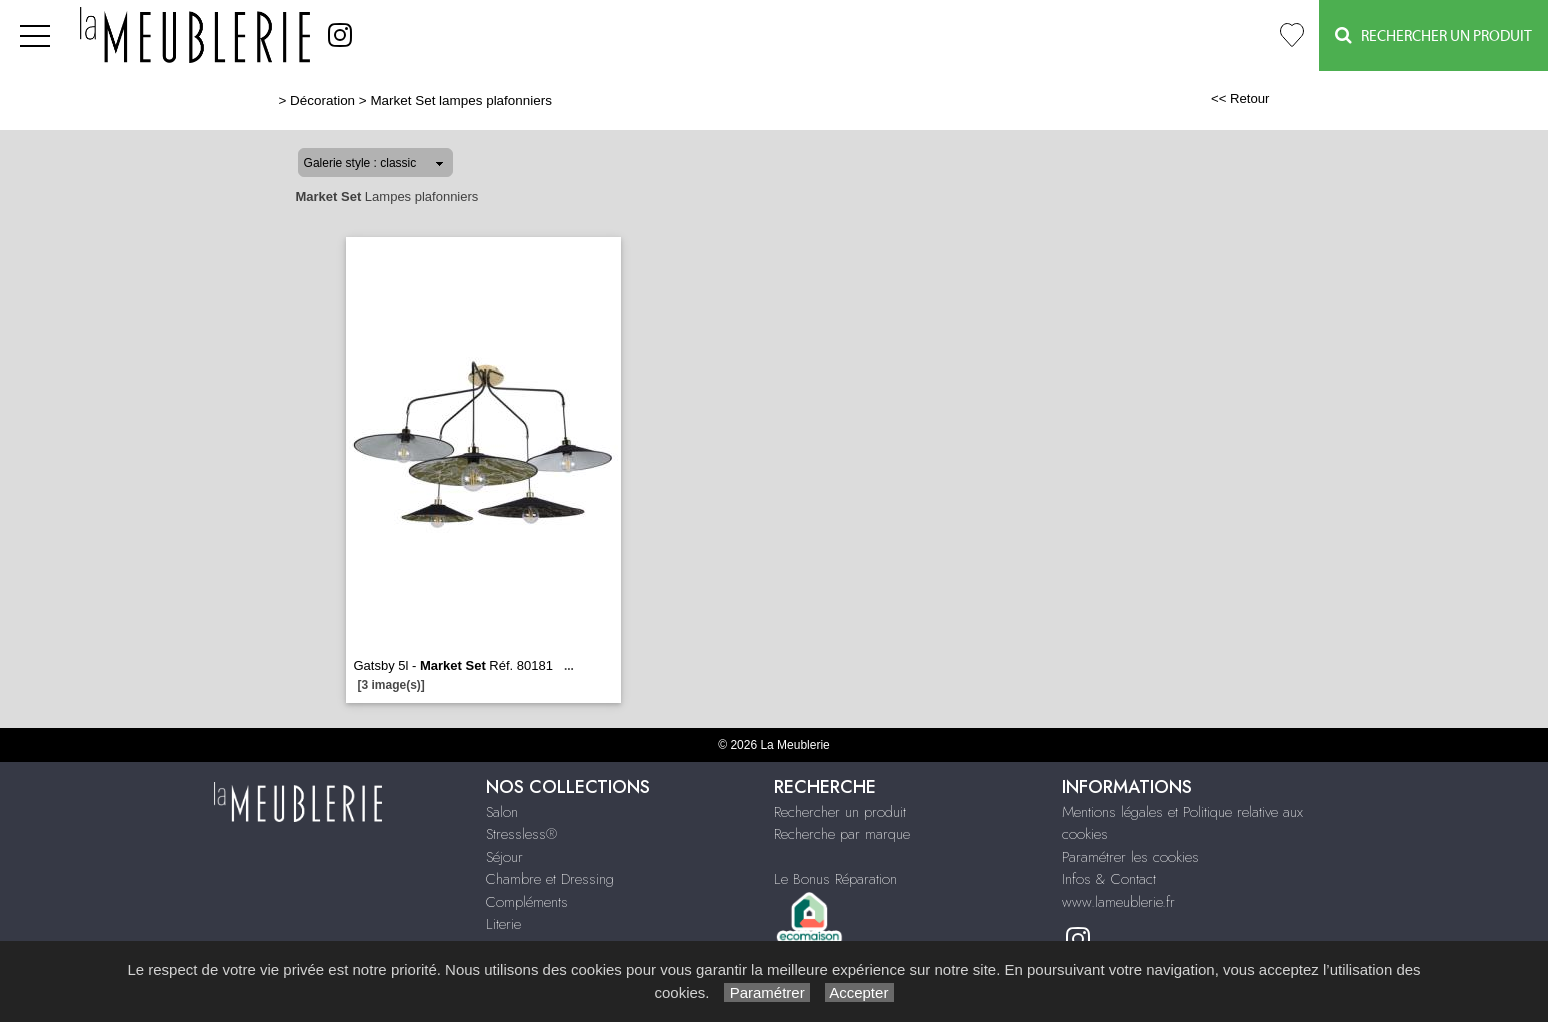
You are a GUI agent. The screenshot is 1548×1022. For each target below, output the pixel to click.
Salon (502, 812)
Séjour (504, 857)
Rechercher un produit (840, 812)
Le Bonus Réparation (835, 879)
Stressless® (521, 834)
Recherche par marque (842, 834)
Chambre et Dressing (550, 879)
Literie (503, 924)
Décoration (322, 100)
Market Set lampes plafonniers (461, 100)
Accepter (859, 992)
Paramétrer (766, 992)
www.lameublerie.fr (1118, 902)
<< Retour (1240, 98)
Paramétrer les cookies (1130, 857)
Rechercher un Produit (1433, 35)
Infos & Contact (1109, 879)
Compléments (527, 902)
